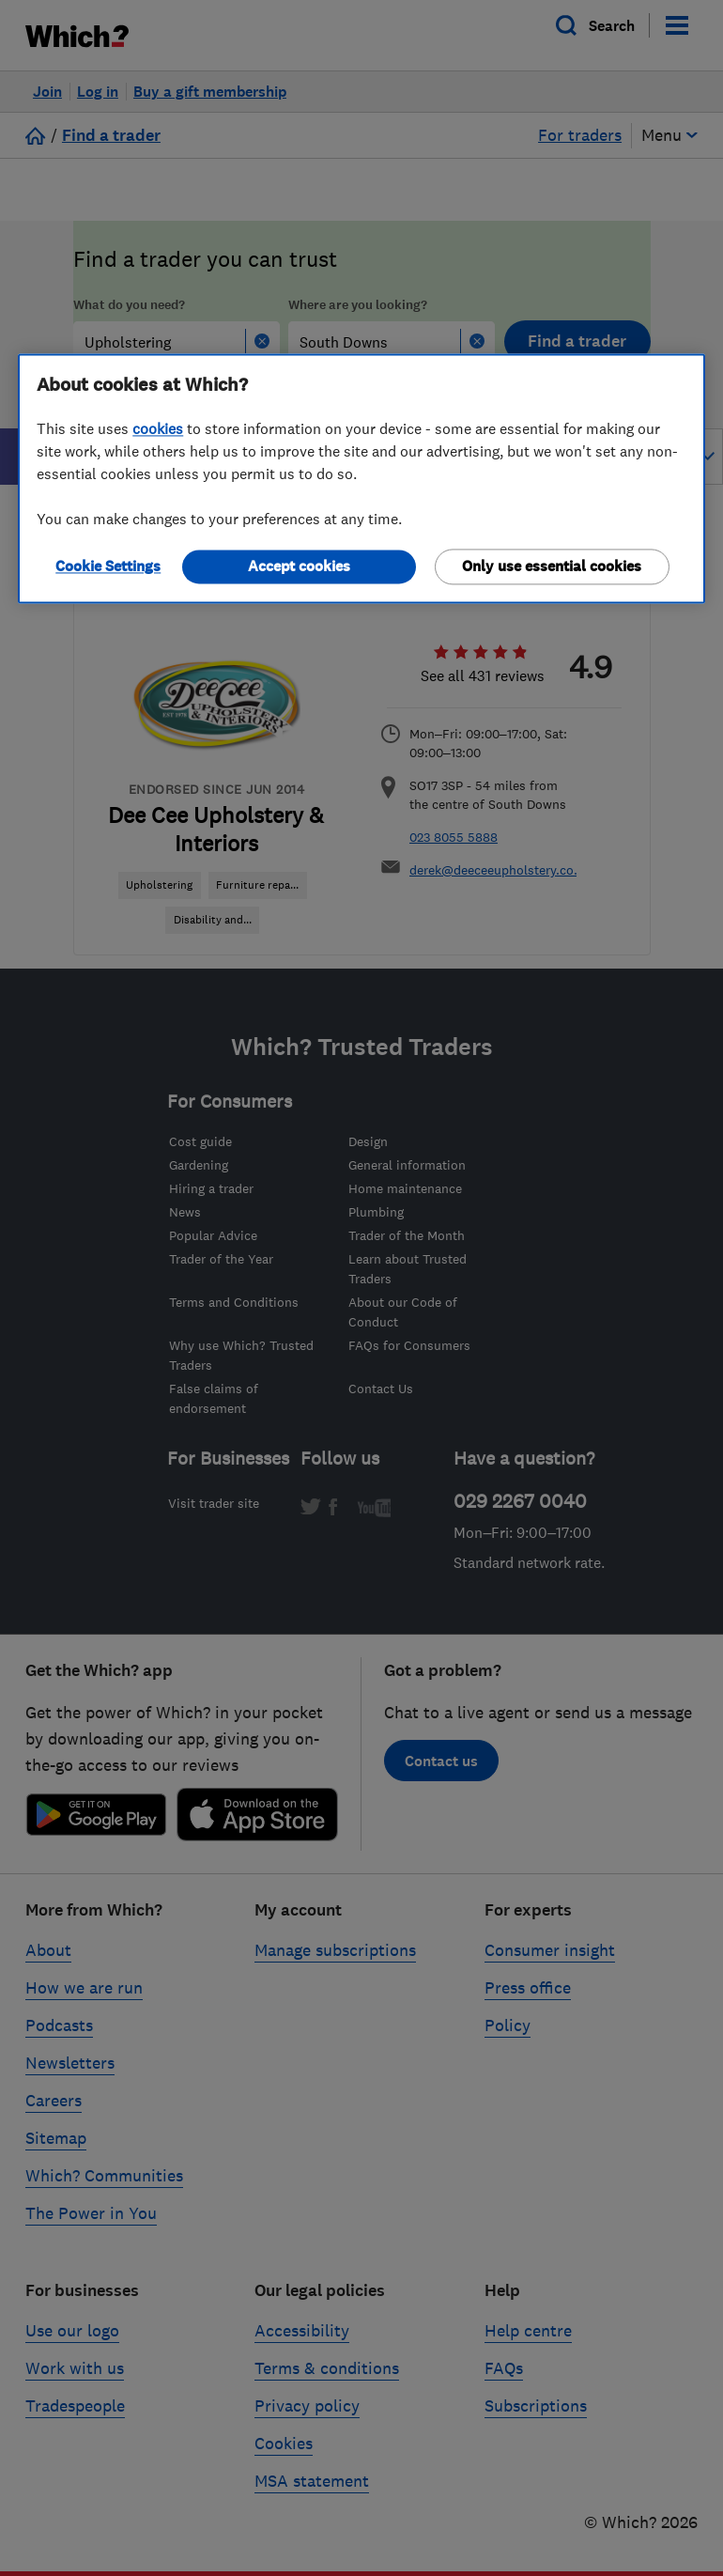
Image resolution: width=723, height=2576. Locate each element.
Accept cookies (299, 567)
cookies (157, 429)
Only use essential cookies (551, 567)
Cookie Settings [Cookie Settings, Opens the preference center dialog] (108, 567)
